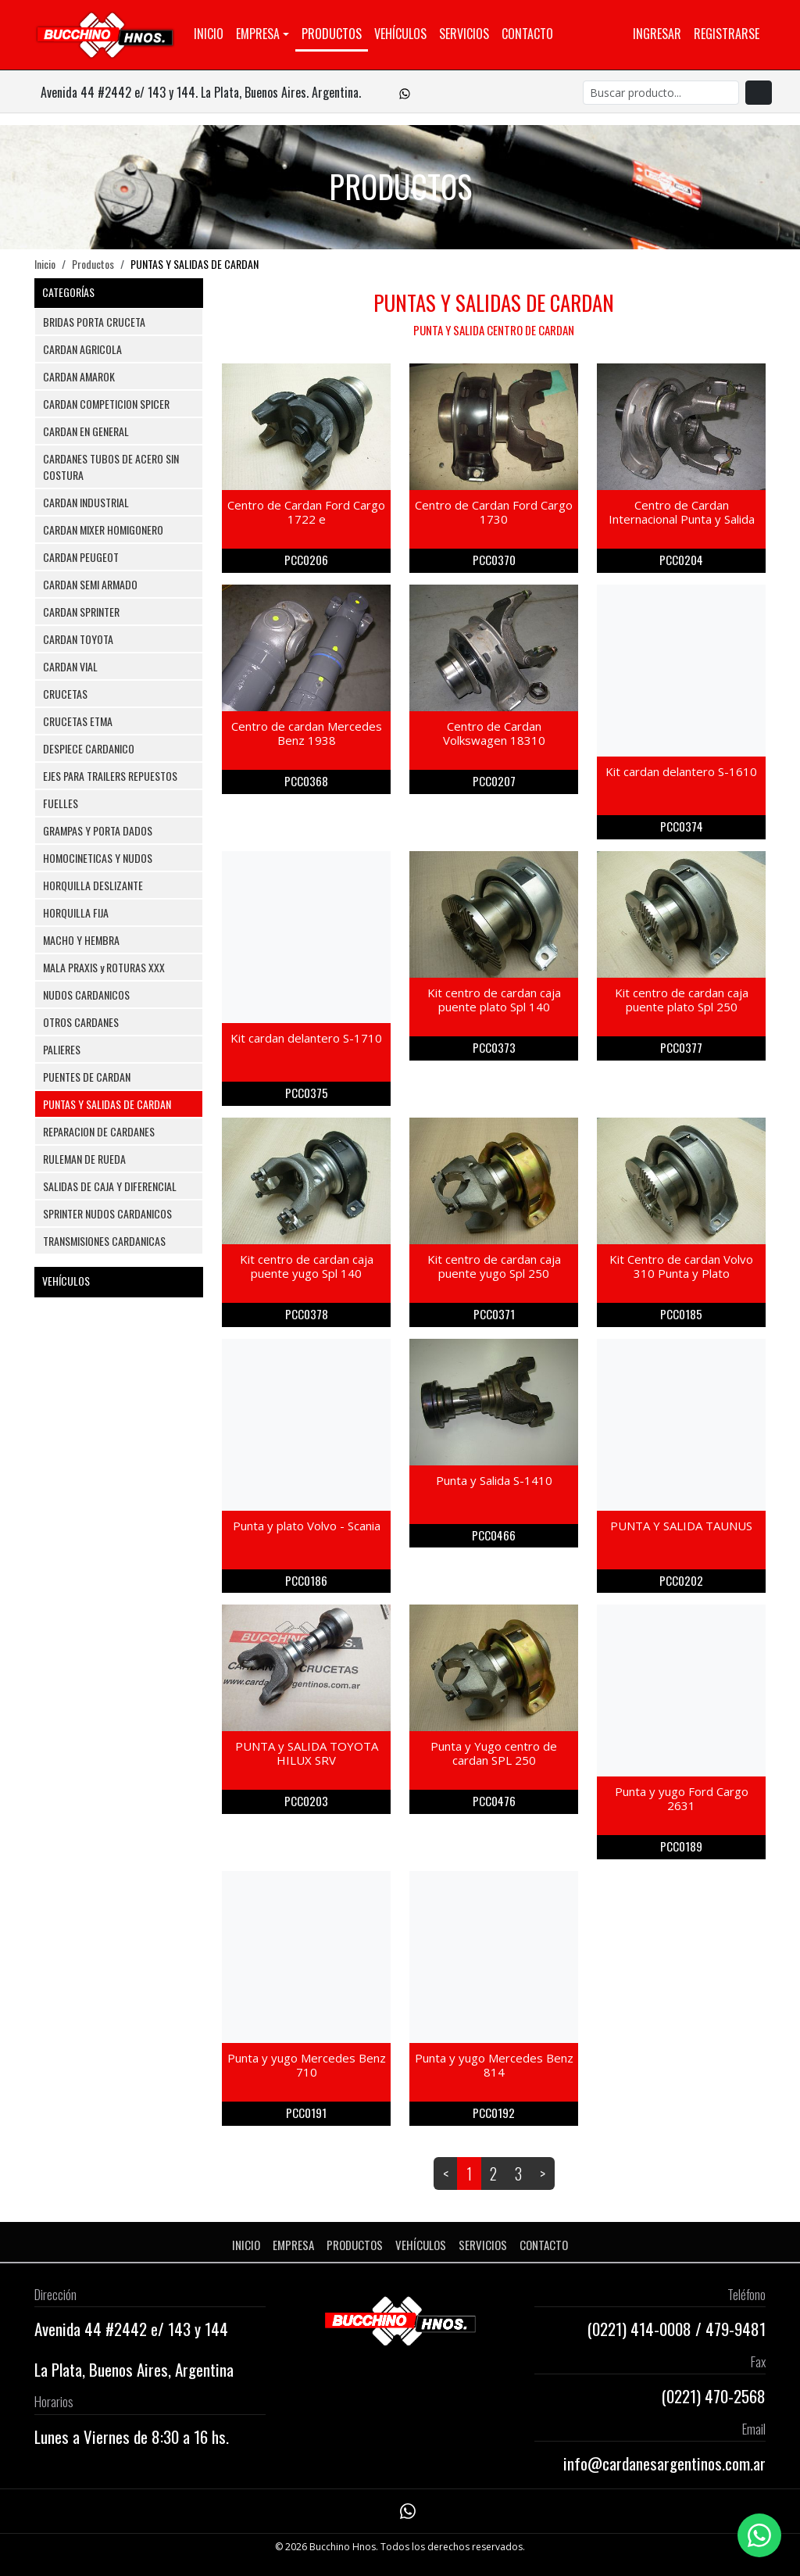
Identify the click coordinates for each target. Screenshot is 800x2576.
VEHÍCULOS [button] (118, 1280)
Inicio (208, 33)
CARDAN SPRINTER (81, 611)
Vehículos (400, 33)
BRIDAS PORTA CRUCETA (94, 321)
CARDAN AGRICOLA (82, 349)
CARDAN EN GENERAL (86, 431)
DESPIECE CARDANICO (88, 748)
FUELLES (60, 803)
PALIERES (61, 1049)
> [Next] (542, 2173)
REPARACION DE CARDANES (99, 1131)
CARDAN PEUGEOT (81, 557)
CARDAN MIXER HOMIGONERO (103, 529)
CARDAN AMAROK (79, 376)
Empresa (258, 33)
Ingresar (657, 33)
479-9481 (735, 2329)
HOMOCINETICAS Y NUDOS (97, 858)
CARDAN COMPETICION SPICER (106, 403)
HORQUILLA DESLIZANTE (93, 885)
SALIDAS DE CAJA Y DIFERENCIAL (110, 1186)
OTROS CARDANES (81, 1022)
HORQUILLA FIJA (76, 912)
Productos (332, 33)
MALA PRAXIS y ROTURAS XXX (104, 967)
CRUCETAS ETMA (77, 721)
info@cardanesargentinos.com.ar (664, 2463)
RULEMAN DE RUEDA (84, 1158)
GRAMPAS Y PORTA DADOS (97, 830)
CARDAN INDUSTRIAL (86, 502)
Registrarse (726, 33)
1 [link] (469, 2173)
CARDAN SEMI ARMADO (90, 584)
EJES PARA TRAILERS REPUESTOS (110, 775)
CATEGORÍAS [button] (118, 292)
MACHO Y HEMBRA (81, 940)
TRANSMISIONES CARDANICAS (104, 1241)
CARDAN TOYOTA (78, 639)
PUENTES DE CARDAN (86, 1076)
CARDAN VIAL (70, 666)
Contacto (527, 33)
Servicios (464, 33)
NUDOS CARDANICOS (86, 994)
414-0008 (660, 2329)
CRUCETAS (65, 693)
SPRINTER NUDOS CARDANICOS (107, 1213)
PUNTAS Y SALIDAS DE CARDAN (107, 1104)
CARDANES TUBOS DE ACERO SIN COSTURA (111, 466)
